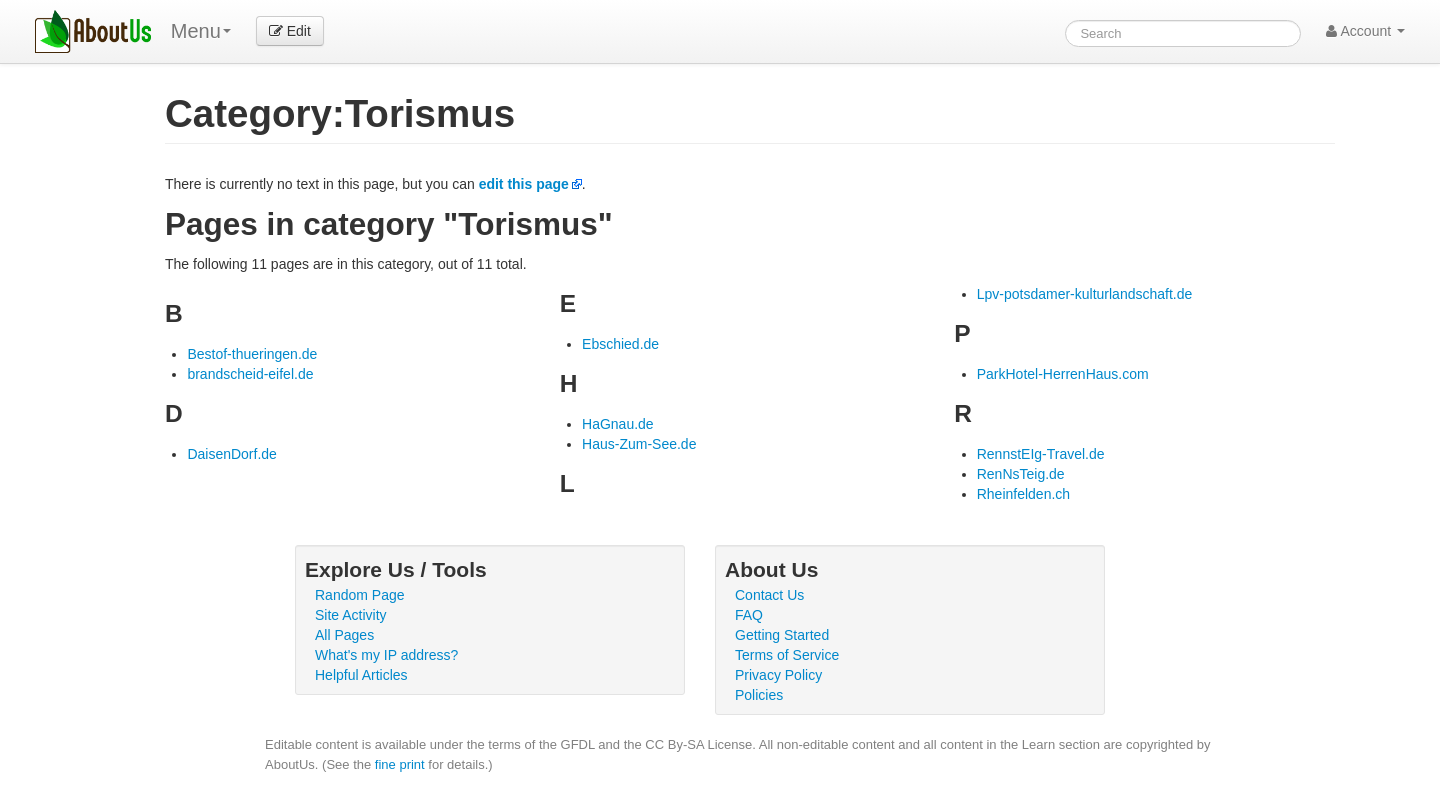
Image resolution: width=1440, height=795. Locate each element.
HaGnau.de (618, 424)
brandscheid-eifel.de (250, 374)
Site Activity (351, 615)
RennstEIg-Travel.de (1041, 454)
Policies (759, 695)
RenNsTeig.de (1021, 474)
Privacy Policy (778, 675)
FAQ (749, 615)
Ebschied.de (620, 344)
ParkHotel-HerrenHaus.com (1063, 374)
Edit (290, 31)
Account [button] (1365, 31)
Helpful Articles (361, 675)
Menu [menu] (201, 31)
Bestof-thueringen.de (252, 354)
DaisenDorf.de (232, 454)
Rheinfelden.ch (1023, 494)
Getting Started (782, 635)
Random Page (360, 595)
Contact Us (769, 595)
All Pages (344, 635)
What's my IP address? (386, 655)
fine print (400, 764)
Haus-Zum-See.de (639, 444)
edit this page (524, 184)
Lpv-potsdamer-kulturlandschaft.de (1085, 294)
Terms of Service (787, 655)
